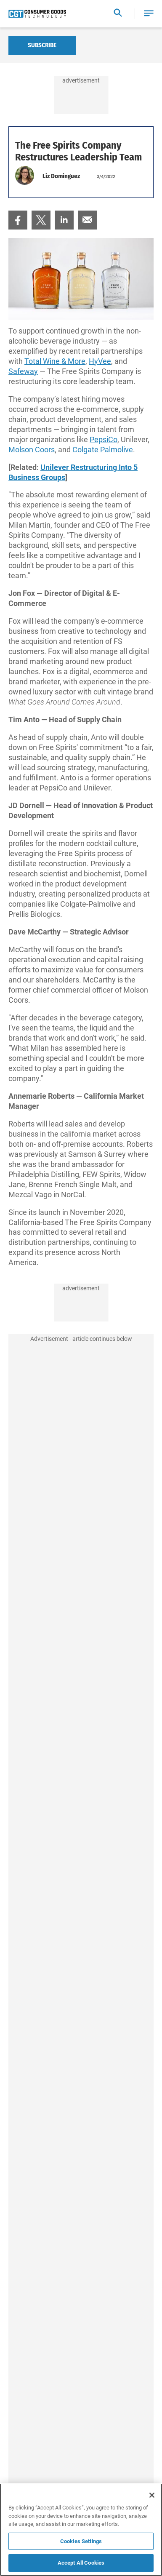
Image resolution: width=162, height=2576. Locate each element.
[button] (148, 13)
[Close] (152, 2495)
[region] (81, 2529)
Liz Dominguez (61, 176)
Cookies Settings (81, 2541)
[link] (17, 220)
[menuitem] (17, 220)
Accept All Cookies (81, 2563)
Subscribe (42, 45)
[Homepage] (37, 13)
